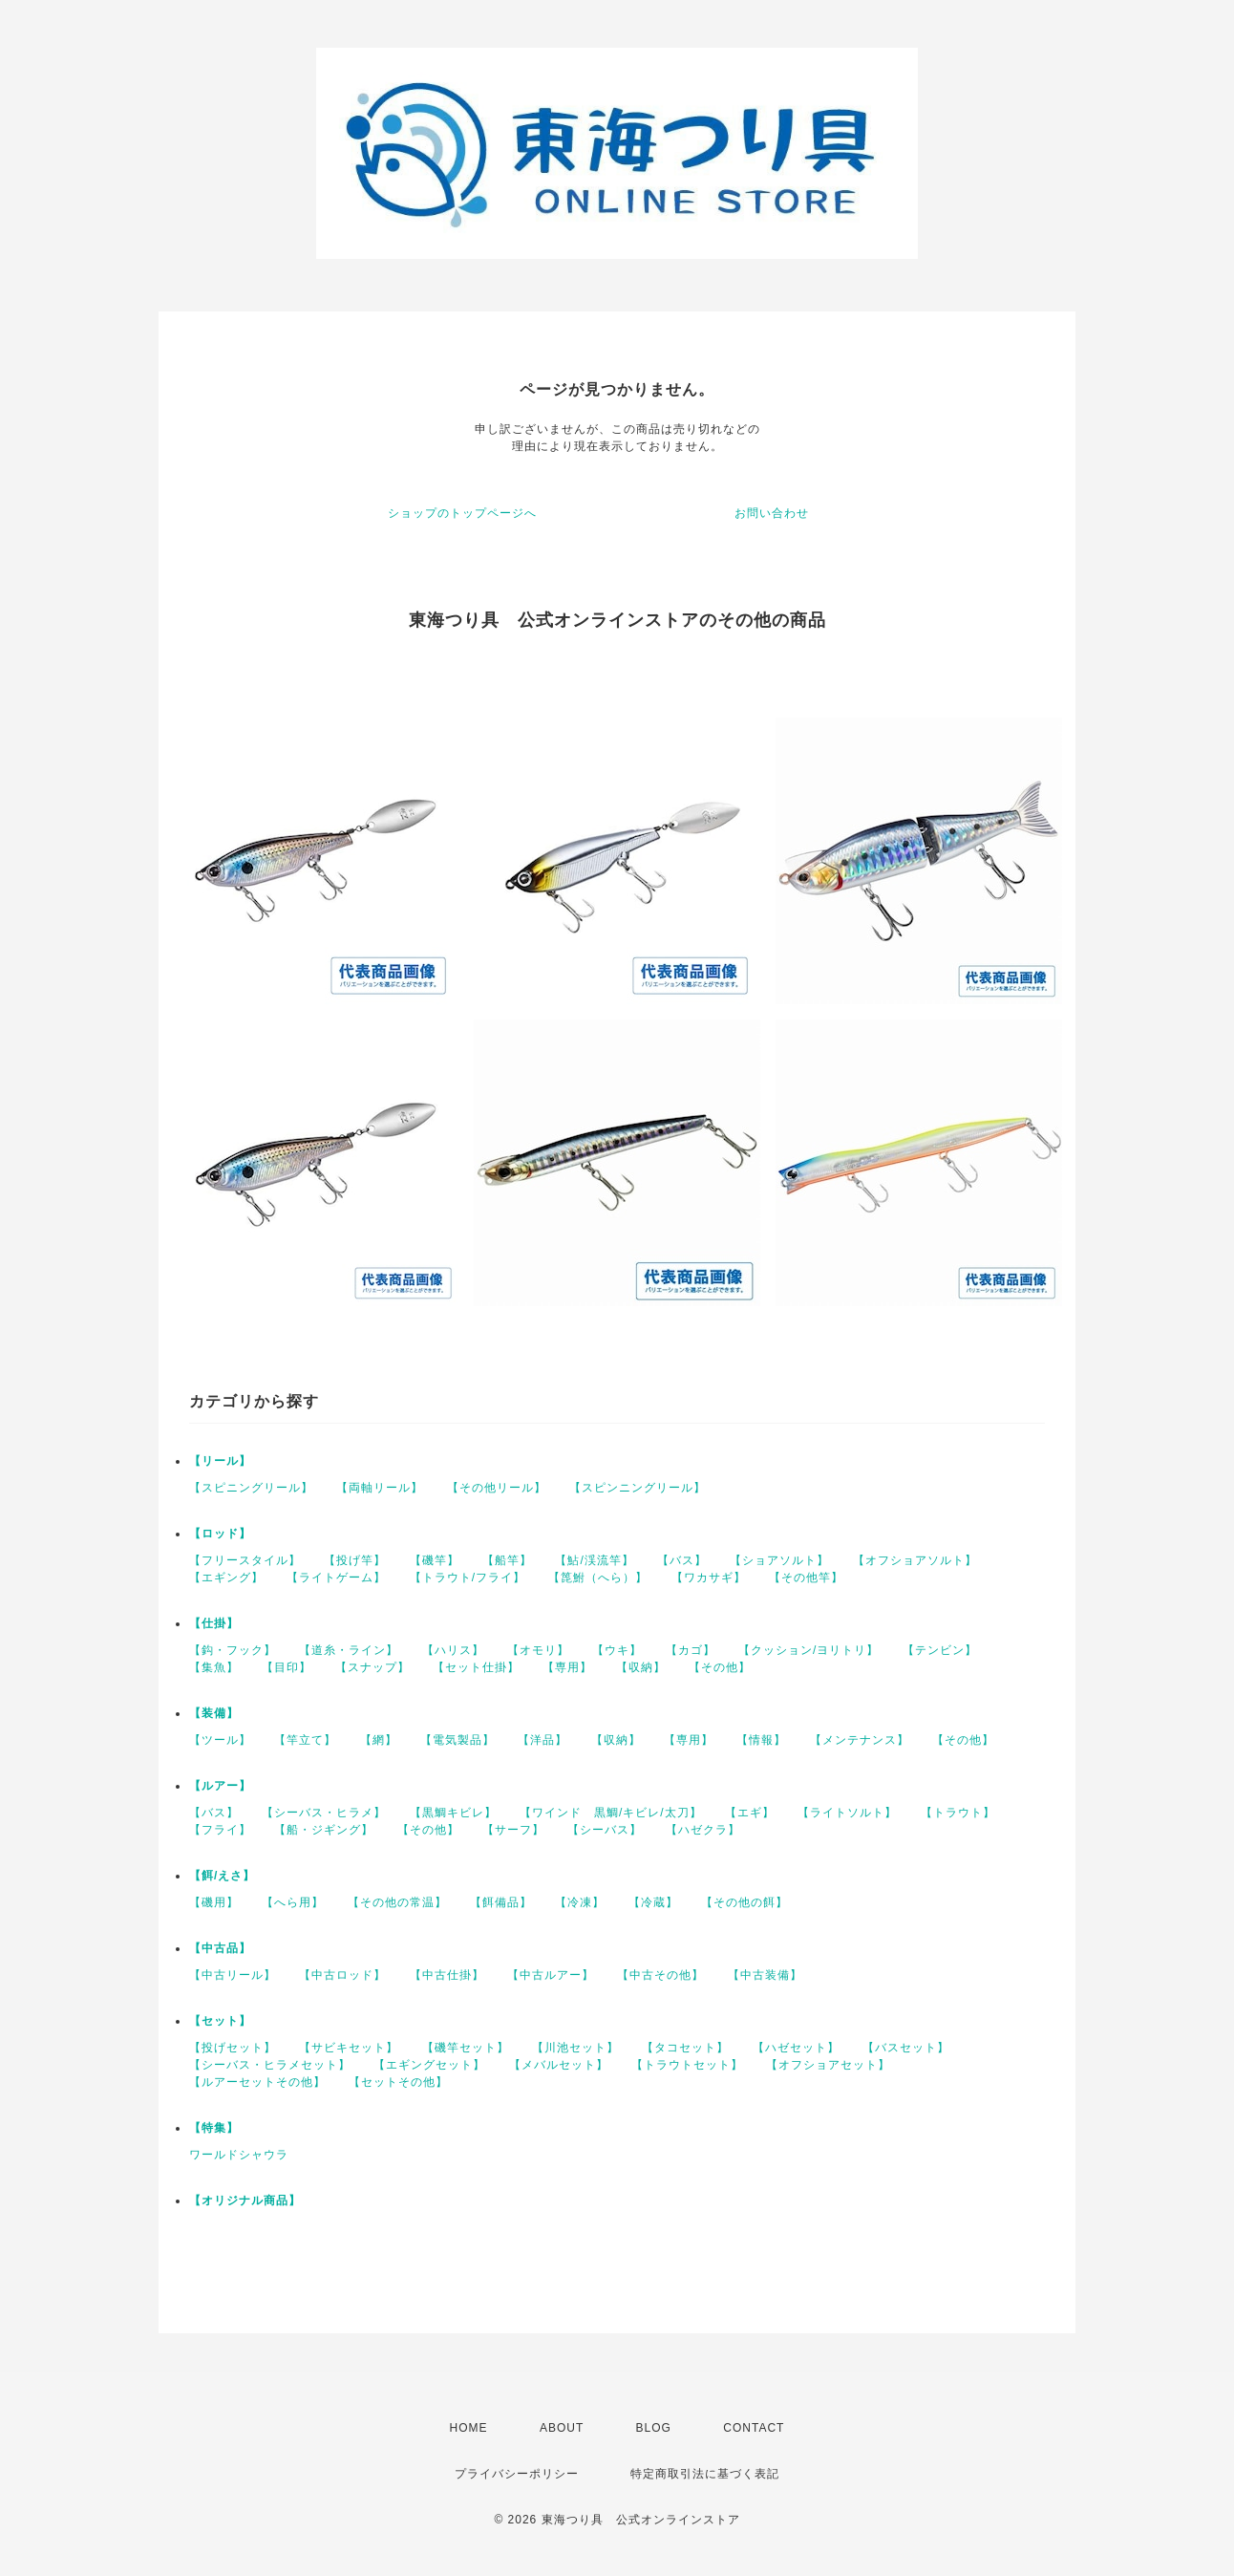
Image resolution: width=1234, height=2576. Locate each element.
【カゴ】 (690, 1650)
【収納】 (641, 1667)
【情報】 (761, 1740)
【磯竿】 (434, 1560)
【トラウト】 (958, 1812)
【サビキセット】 (348, 2047)
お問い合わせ (771, 513)
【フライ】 (220, 1829)
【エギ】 (750, 1812)
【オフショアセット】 (828, 2065)
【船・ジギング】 (323, 1829)
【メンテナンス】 (859, 1740)
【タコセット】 (685, 2047)
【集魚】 (214, 1667)
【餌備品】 (501, 1902)
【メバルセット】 (558, 2065)
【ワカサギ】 (708, 1577)
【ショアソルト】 (779, 1560)
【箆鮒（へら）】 (598, 1577)
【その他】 (720, 1667)
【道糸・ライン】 (348, 1650)
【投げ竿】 (355, 1560)
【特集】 (214, 2128)
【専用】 (567, 1667)
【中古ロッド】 (342, 1975)
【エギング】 (226, 1577)
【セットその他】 (398, 2082)
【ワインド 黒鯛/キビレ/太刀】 (611, 1812)
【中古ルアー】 (550, 1975)
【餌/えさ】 (222, 1875)
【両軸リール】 (379, 1487)
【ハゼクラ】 (703, 1829)
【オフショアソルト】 (915, 1560)
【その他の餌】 (744, 1902)
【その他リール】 (496, 1487)
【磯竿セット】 (465, 2047)
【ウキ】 (617, 1650)
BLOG (653, 2428)
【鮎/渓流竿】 (594, 1560)
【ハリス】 (453, 1650)
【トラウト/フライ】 (467, 1577)
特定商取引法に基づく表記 (704, 2473)
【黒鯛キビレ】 (453, 1812)
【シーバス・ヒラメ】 (324, 1812)
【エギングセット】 (429, 2065)
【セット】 (220, 2021)
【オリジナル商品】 (245, 2200)
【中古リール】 (232, 1975)
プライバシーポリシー (517, 2473)
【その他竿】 (806, 1577)
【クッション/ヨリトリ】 (808, 1650)
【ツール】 (220, 1740)
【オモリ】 (538, 1650)
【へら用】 (293, 1902)
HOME (469, 2428)
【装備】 (214, 1713)
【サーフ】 (513, 1829)
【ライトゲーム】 (336, 1577)
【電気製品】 (457, 1740)
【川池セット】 (575, 2047)
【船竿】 (507, 1560)
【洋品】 (542, 1740)
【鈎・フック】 (232, 1650)
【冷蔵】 (653, 1902)
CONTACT (753, 2428)
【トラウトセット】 (687, 2065)
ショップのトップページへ (462, 513)
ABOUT (562, 2428)
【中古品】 (220, 1948)
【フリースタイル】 (245, 1560)
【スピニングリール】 (251, 1487)
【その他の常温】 (397, 1902)
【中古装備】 (765, 1975)
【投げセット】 (232, 2047)
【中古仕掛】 (447, 1975)
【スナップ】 (372, 1667)
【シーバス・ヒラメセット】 (270, 2065)
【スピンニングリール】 (637, 1487)
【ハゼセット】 (796, 2047)
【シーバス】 (604, 1829)
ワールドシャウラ (238, 2154)
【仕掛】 (214, 1623)
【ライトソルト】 (847, 1812)
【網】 (378, 1740)
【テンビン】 (940, 1650)
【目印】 (286, 1667)
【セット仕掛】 (476, 1667)
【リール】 (220, 1461)
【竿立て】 (305, 1740)
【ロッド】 (220, 1533)
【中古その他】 (660, 1975)
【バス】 (682, 1560)
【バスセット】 (905, 2047)
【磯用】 (214, 1902)
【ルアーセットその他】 (257, 2082)
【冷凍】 (580, 1902)
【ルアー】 (220, 1785)
